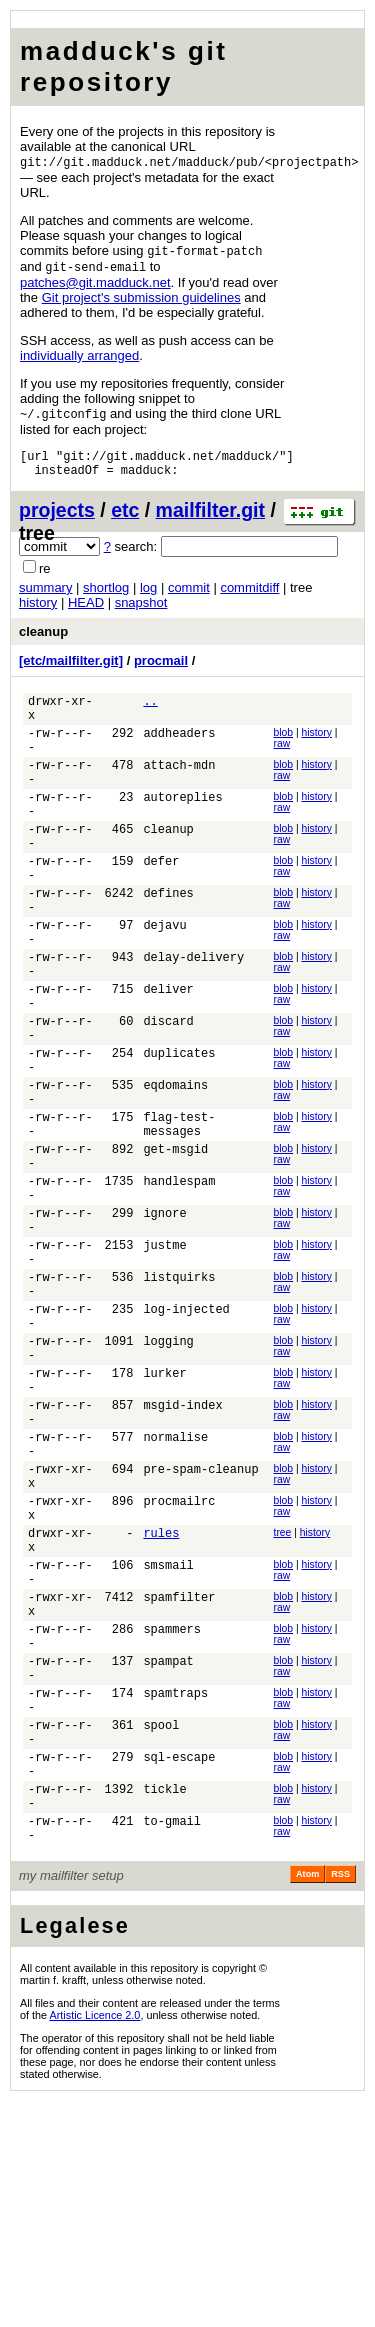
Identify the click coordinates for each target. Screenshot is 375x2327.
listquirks (179, 1397)
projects (57, 520)
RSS (340, 2100)
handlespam (179, 1283)
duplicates (179, 1131)
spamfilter (179, 1777)
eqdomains (175, 1169)
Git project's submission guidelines (141, 300)
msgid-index (182, 1549)
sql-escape (179, 1967)
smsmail (168, 1739)
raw (282, 759)
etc (125, 520)
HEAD (86, 612)
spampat (168, 1853)
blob (284, 748)
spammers (172, 1815)
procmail (161, 670)
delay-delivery (193, 1017)
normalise (175, 1587)
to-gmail (172, 2043)
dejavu (164, 979)
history (38, 612)
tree (283, 1698)
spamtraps (175, 1891)
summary (45, 597)
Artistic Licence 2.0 (95, 2241)
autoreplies (182, 827)
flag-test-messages (179, 1216)
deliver (168, 1055)
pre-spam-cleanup (200, 1625)
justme (164, 1359)
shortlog (106, 597)
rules (161, 1701)
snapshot (141, 612)
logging (168, 1473)
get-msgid (175, 1245)
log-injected (186, 1435)
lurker (164, 1511)
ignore (164, 1321)
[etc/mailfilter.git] (71, 670)
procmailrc (179, 1663)
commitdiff (249, 597)
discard (168, 1093)
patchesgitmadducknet (95, 285)
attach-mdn (179, 789)
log (148, 597)
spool (161, 1929)
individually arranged (79, 358)
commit (189, 597)
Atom (307, 2100)
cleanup (43, 641)
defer (161, 903)
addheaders (179, 751)
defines (168, 941)
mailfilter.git (210, 520)
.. (150, 713)
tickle (164, 2005)
